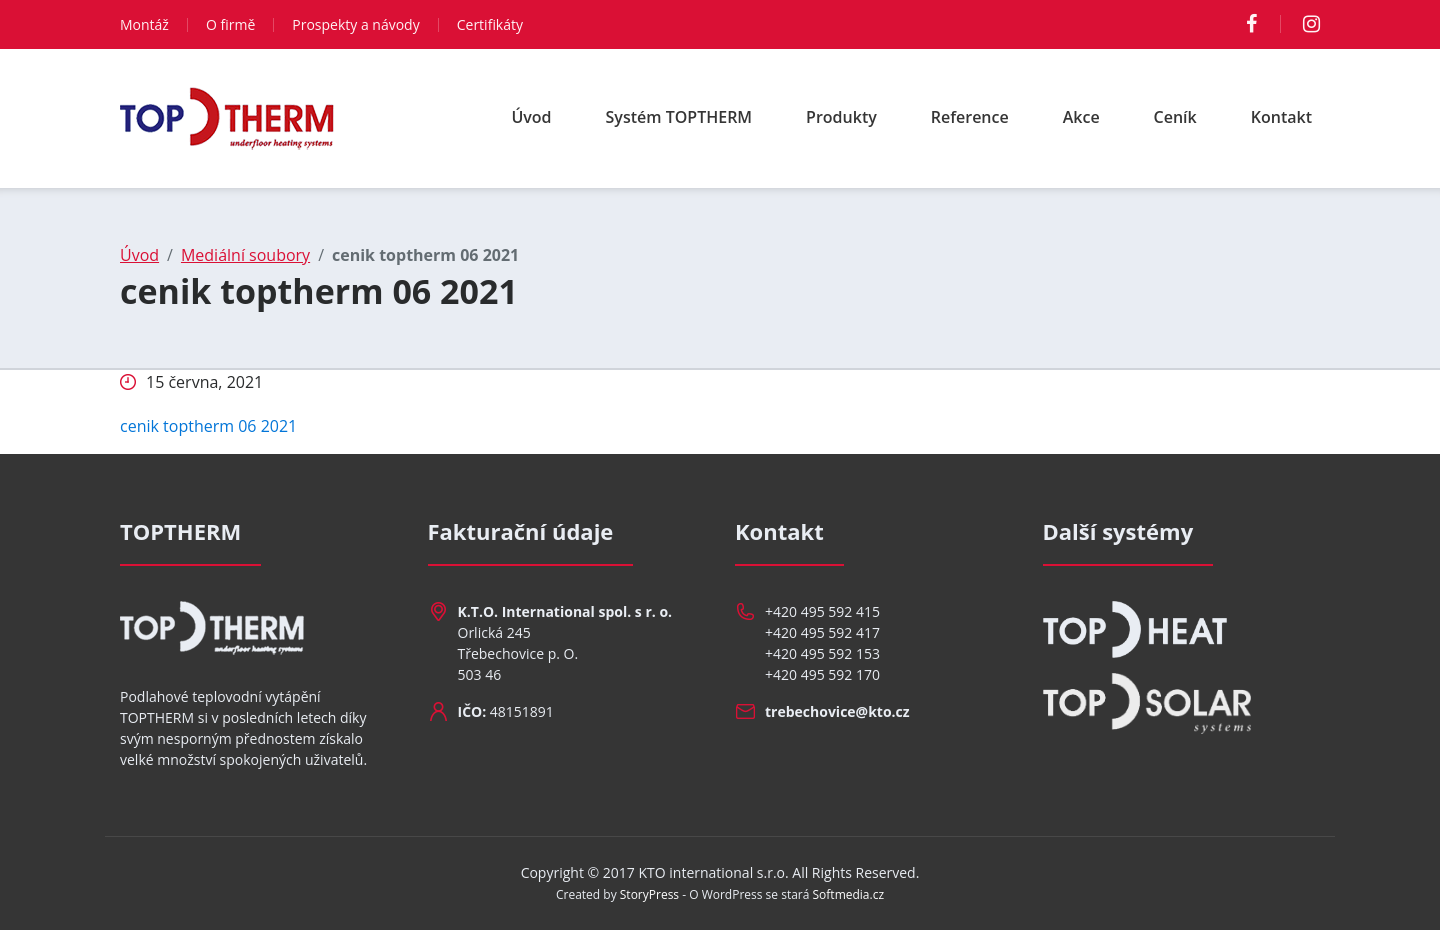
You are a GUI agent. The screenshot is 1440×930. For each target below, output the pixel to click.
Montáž (144, 24)
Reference (970, 117)
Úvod (531, 117)
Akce (1081, 117)
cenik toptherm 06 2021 (208, 426)
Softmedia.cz (849, 894)
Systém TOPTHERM (679, 117)
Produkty (841, 117)
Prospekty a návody (355, 24)
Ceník (1175, 117)
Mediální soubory (245, 255)
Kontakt (1281, 117)
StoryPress (649, 894)
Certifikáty (490, 24)
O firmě (230, 24)
